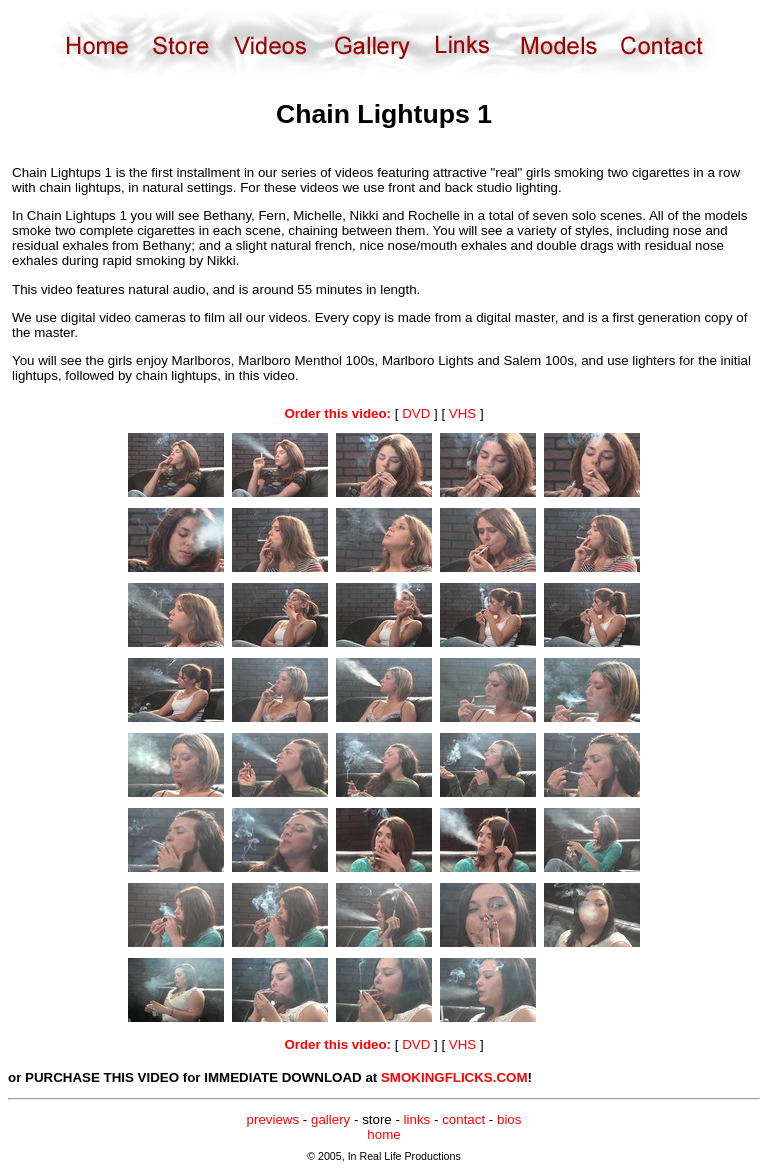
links (417, 1119)
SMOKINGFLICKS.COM (454, 1077)
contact (463, 1119)
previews (273, 1119)
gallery (330, 1119)
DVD (416, 413)
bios (509, 1119)
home (383, 1134)
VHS (462, 413)
